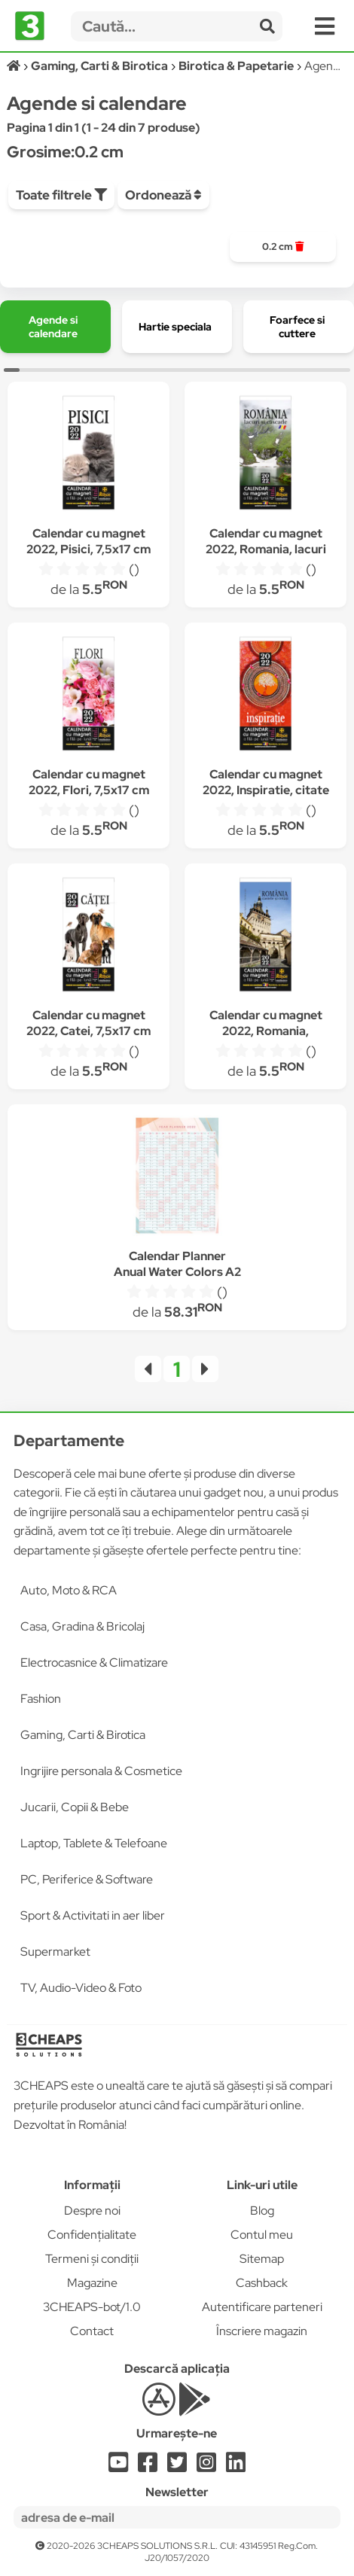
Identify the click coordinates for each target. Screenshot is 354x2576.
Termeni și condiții (92, 2259)
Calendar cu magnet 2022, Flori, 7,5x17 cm (89, 782)
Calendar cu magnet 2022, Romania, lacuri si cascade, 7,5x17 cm (266, 549)
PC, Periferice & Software (86, 1879)
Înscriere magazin (261, 2331)
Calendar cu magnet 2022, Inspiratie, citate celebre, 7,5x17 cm (266, 790)
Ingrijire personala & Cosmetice (101, 1771)
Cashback (262, 2283)
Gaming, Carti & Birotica (82, 1735)
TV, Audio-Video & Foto (81, 1988)
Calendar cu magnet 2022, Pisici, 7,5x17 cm (88, 541)
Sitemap (262, 2259)
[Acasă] (15, 66)
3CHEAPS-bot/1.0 (92, 2307)
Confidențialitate (91, 2235)
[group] (282, 247)
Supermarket (55, 1951)
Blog (262, 2210)
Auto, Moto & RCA (68, 1590)
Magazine (92, 2283)
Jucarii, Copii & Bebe (74, 1807)
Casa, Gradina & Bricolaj (82, 1626)
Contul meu (261, 2235)
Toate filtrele (61, 195)
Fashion (40, 1699)
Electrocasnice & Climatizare (94, 1662)
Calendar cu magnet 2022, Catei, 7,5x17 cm (88, 1023)
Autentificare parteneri (262, 2307)
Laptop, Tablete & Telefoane (93, 1843)
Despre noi (92, 2210)
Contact (92, 2331)
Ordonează (163, 195)
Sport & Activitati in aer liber (92, 1915)
